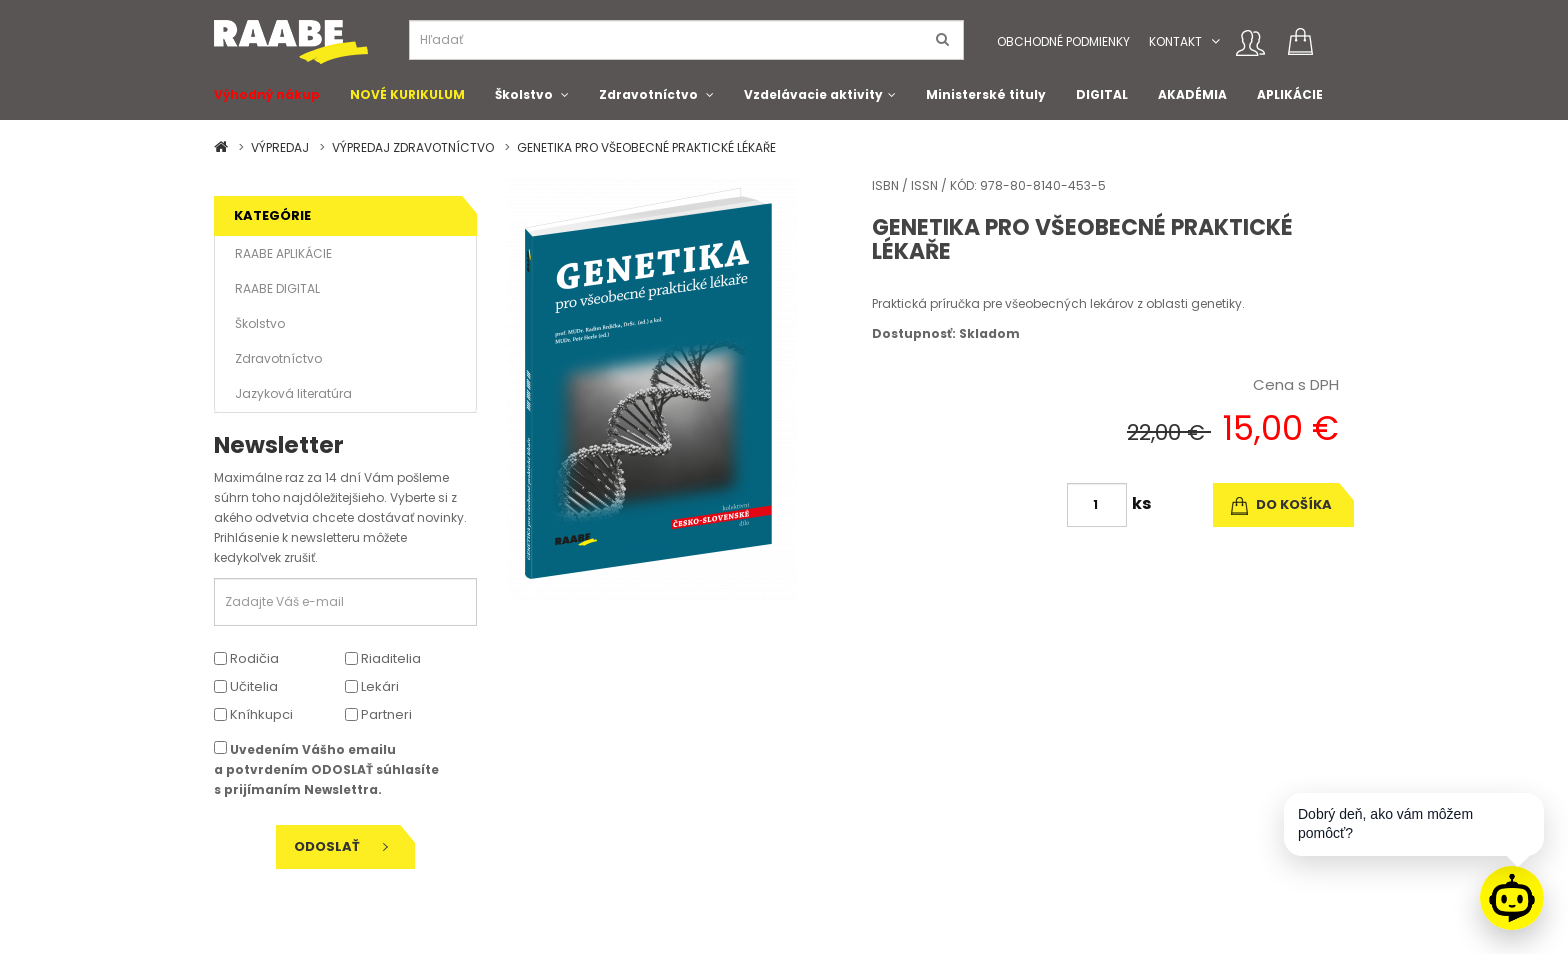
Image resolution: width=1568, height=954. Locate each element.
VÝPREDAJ (280, 147)
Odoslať (341, 846)
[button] (1215, 41)
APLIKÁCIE (1290, 94)
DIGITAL (1102, 94)
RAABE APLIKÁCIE (283, 253)
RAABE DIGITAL (277, 288)
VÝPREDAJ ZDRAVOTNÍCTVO (413, 147)
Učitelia (246, 686)
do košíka (1281, 504)
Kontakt (1175, 41)
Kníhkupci (253, 714)
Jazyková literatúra (293, 393)
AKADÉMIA (1192, 94)
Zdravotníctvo (648, 94)
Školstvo (524, 94)
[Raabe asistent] (1512, 898)
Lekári (372, 686)
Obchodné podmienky (1063, 41)
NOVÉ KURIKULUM (407, 94)
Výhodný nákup (267, 94)
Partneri (378, 714)
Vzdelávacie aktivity (813, 94)
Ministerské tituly (986, 94)
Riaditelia (383, 658)
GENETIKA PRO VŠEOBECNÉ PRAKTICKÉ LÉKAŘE (646, 147)
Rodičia (246, 658)
